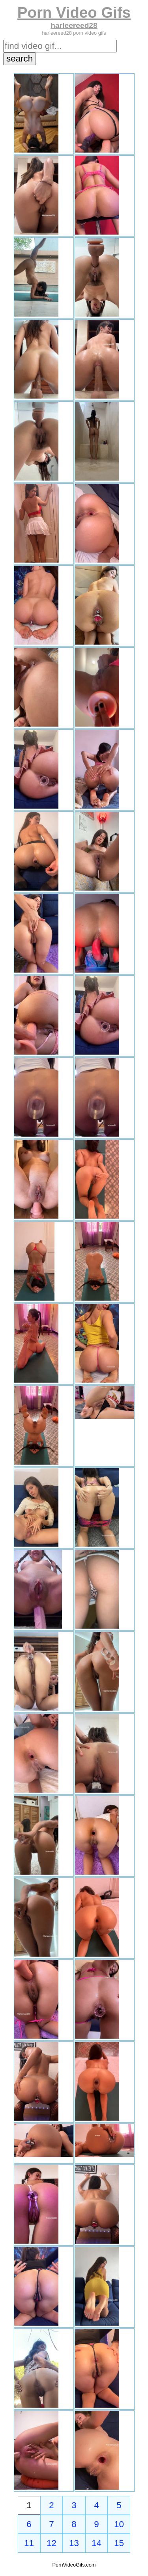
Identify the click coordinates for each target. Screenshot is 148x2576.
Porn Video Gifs (74, 12)
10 (119, 2524)
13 (74, 2543)
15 (119, 2543)
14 (96, 2543)
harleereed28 (74, 25)
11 (29, 2543)
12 (51, 2543)
